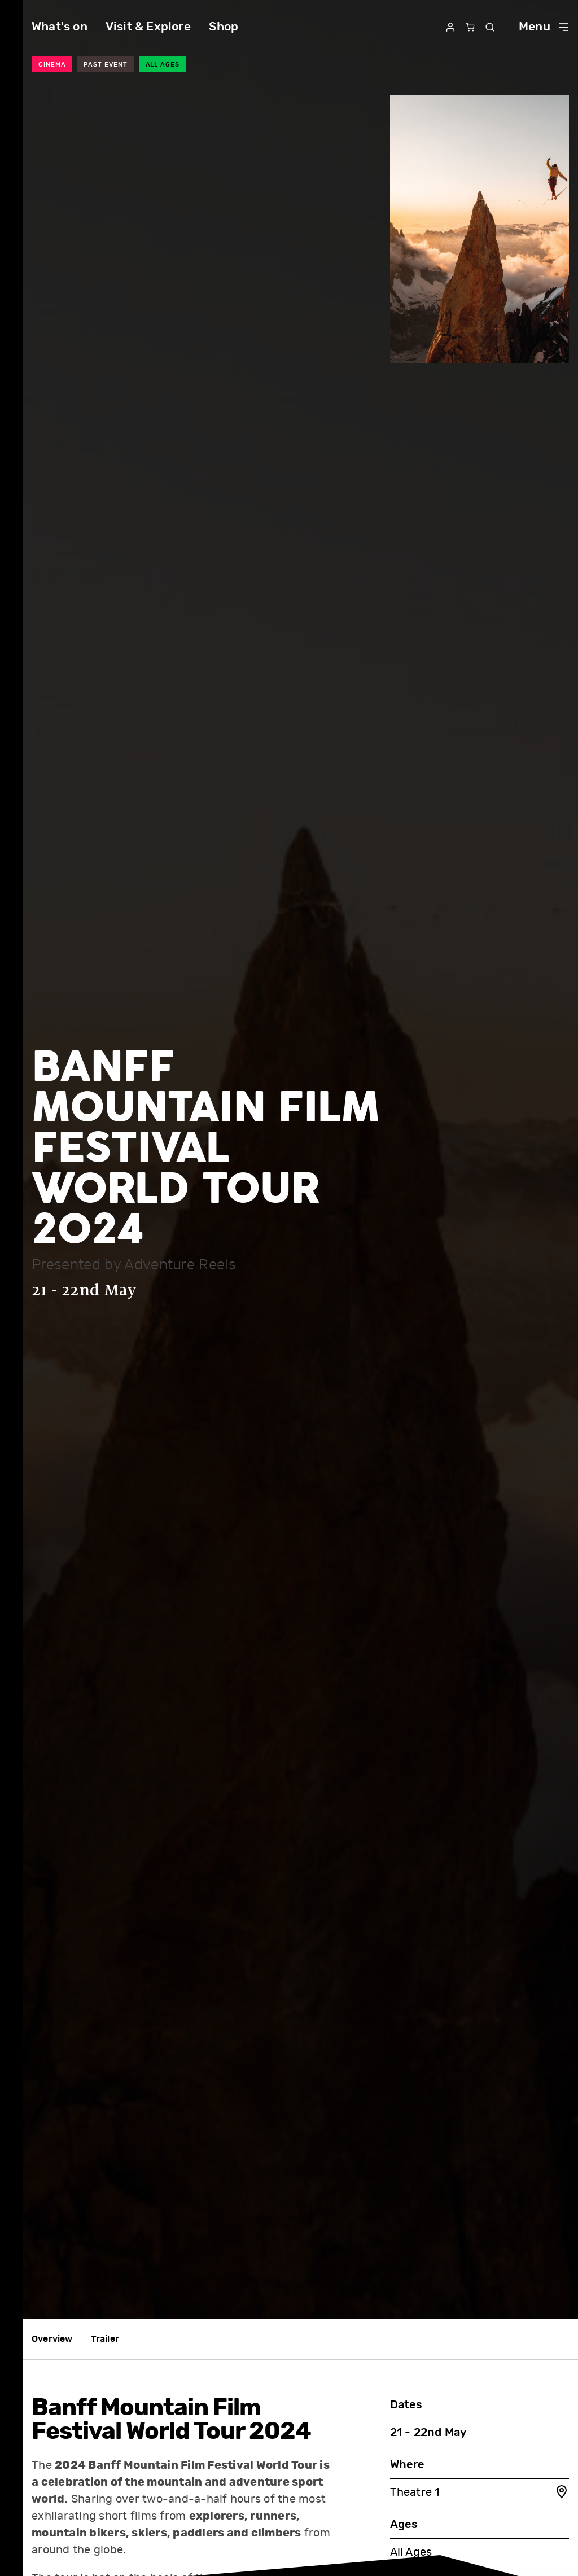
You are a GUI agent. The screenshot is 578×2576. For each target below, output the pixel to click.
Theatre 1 (479, 2493)
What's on (59, 27)
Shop (224, 27)
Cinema (51, 65)
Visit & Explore (148, 27)
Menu (543, 27)
